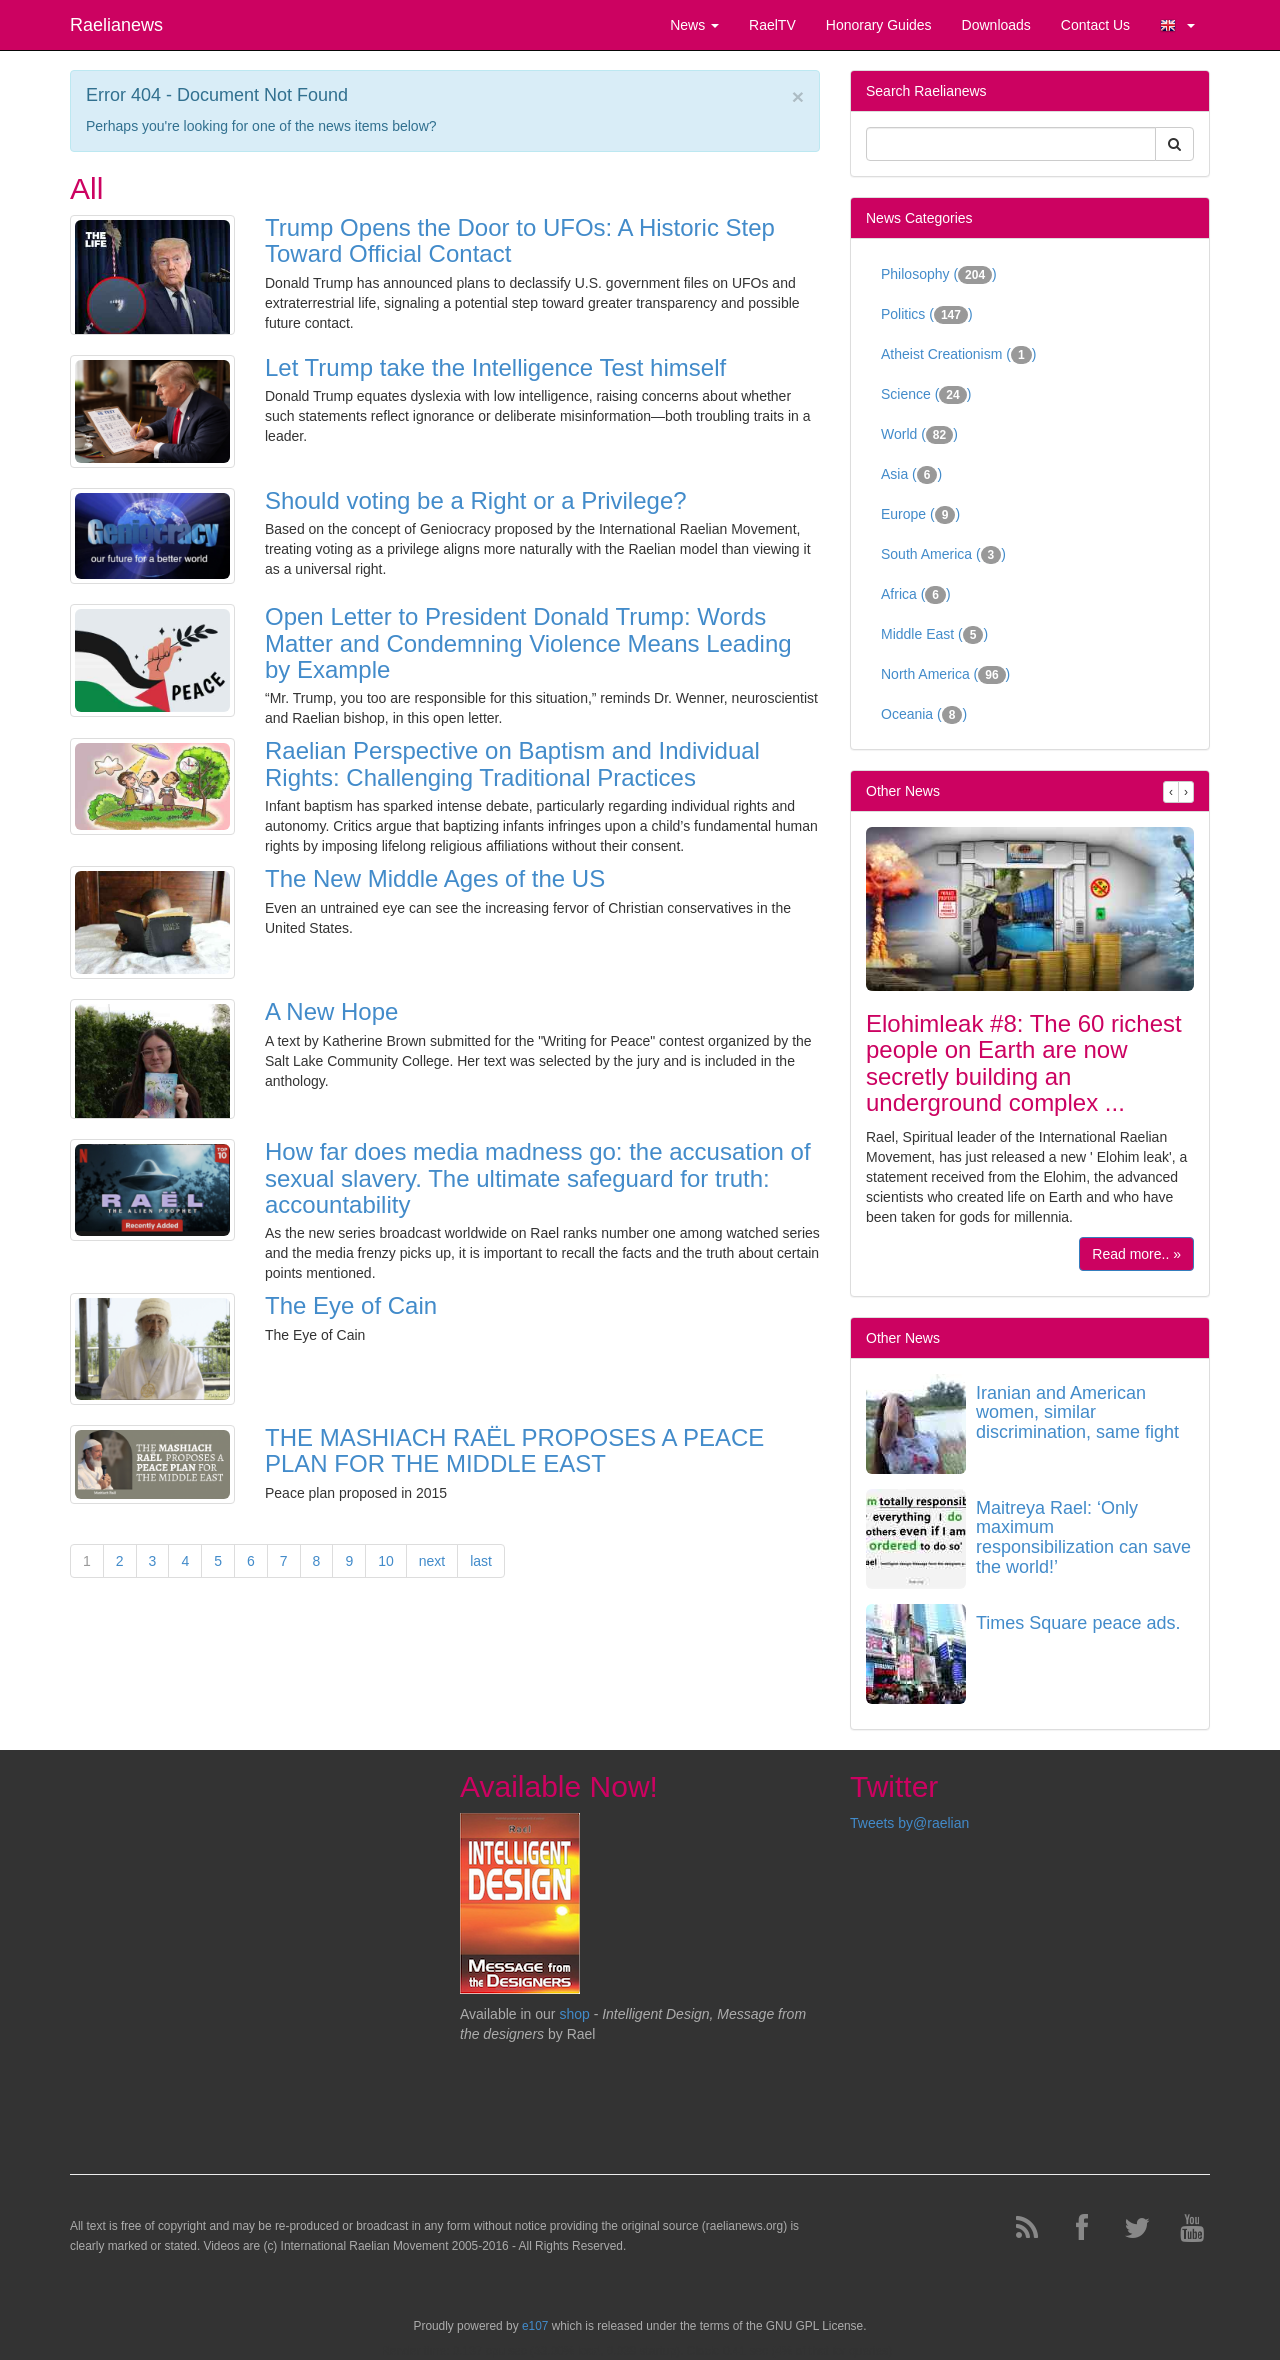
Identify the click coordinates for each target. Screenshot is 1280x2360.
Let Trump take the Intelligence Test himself (495, 367)
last (481, 1561)
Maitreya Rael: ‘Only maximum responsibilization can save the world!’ (1083, 1537)
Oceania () (924, 715)
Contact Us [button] (1095, 25)
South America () (943, 555)
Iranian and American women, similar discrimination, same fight (1077, 1413)
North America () (945, 675)
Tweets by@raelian (909, 1823)
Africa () (916, 595)
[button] (1177, 25)
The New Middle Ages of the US (435, 878)
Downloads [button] (996, 25)
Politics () (927, 315)
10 (386, 1561)
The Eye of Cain (351, 1305)
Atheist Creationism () (958, 355)
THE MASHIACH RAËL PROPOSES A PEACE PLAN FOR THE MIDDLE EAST (514, 1450)
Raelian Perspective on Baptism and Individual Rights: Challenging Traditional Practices (512, 763)
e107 (535, 2326)
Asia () (911, 475)
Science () (926, 395)
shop (576, 2014)
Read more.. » (1136, 1254)
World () (919, 435)
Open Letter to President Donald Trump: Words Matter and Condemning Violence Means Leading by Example (528, 643)
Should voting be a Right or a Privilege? (476, 500)
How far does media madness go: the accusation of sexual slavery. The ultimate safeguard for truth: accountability (538, 1178)
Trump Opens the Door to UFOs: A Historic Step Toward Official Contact (520, 240)
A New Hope (331, 1011)
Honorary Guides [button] (879, 25)
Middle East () (934, 635)
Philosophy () (939, 275)
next (432, 1561)
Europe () (920, 515)
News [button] (694, 25)
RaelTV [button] (772, 25)
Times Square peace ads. (1078, 1623)
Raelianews (116, 25)
